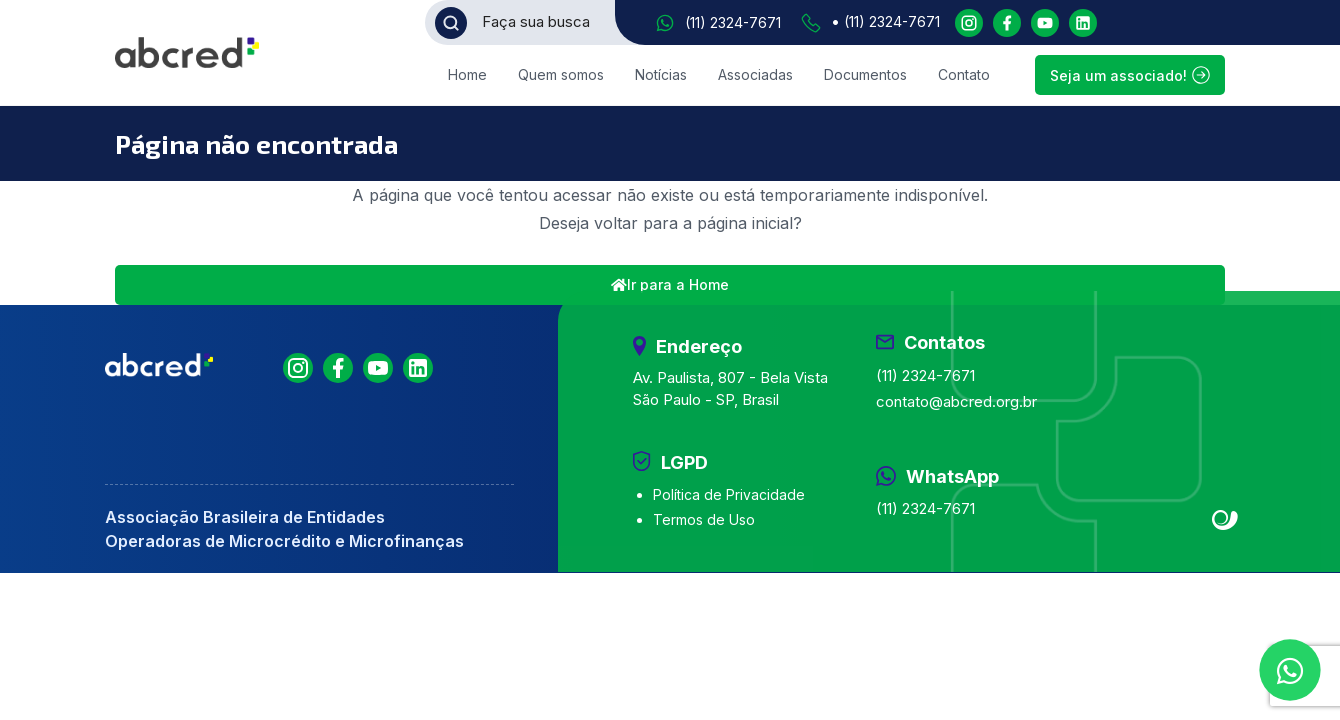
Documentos (865, 74)
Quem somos (561, 74)
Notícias (661, 74)
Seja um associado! (1130, 75)
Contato (964, 74)
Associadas (755, 74)
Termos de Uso (704, 519)
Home (467, 74)
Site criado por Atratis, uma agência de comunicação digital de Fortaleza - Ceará (1225, 521)
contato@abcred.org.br (956, 401)
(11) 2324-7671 (733, 22)
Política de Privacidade (729, 494)
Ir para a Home (670, 284)
